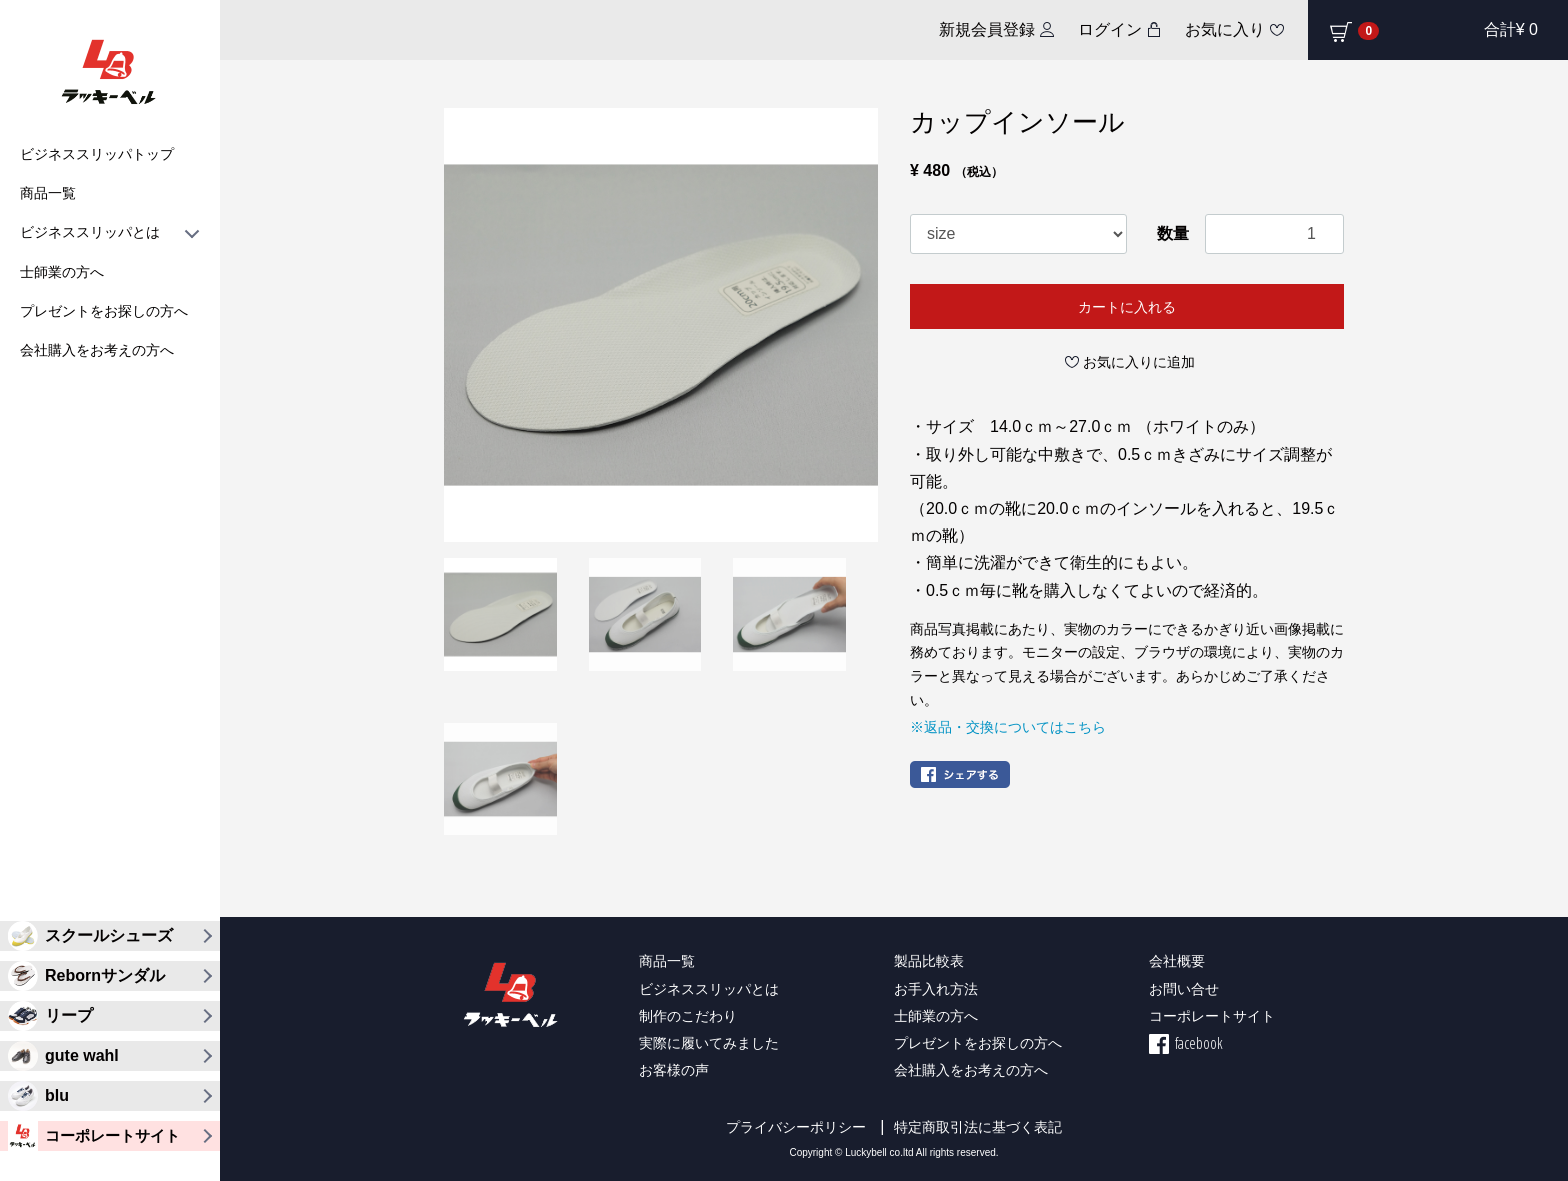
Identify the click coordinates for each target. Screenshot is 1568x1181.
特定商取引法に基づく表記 (978, 1127)
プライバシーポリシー (796, 1127)
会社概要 (1177, 960)
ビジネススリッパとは (110, 232)
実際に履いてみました (709, 1042)
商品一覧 (48, 193)
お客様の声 (674, 1069)
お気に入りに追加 (1139, 362)
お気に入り (1225, 29)
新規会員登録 (987, 29)
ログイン (1110, 29)
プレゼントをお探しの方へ (104, 311)
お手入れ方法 (936, 988)
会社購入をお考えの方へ (97, 350)
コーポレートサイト (1212, 1015)
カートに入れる (1127, 307)
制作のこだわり (688, 1015)
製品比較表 (929, 960)
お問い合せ (1184, 988)
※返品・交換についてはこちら (1008, 727)
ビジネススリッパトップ (97, 154)
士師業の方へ (62, 272)
